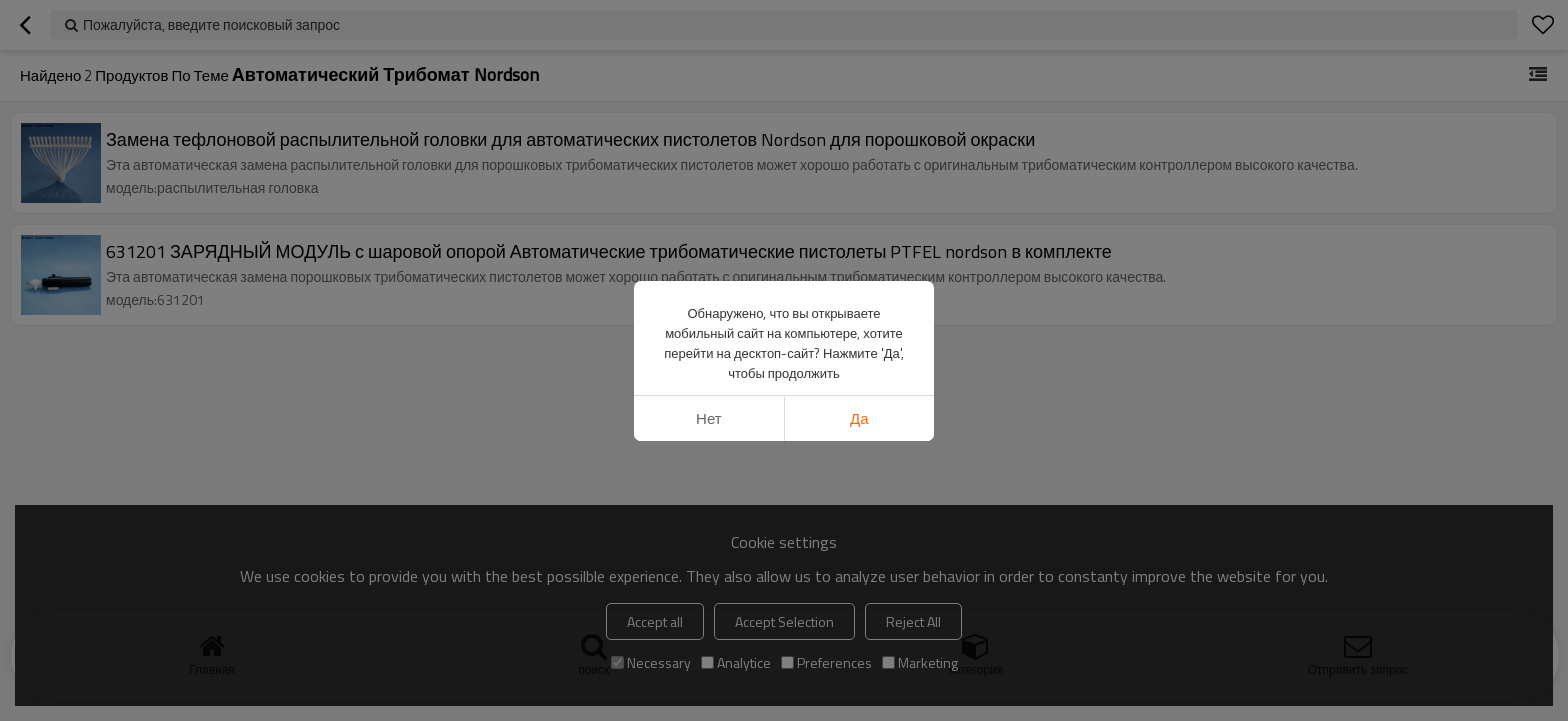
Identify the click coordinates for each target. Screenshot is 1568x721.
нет (709, 418)
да (859, 418)
